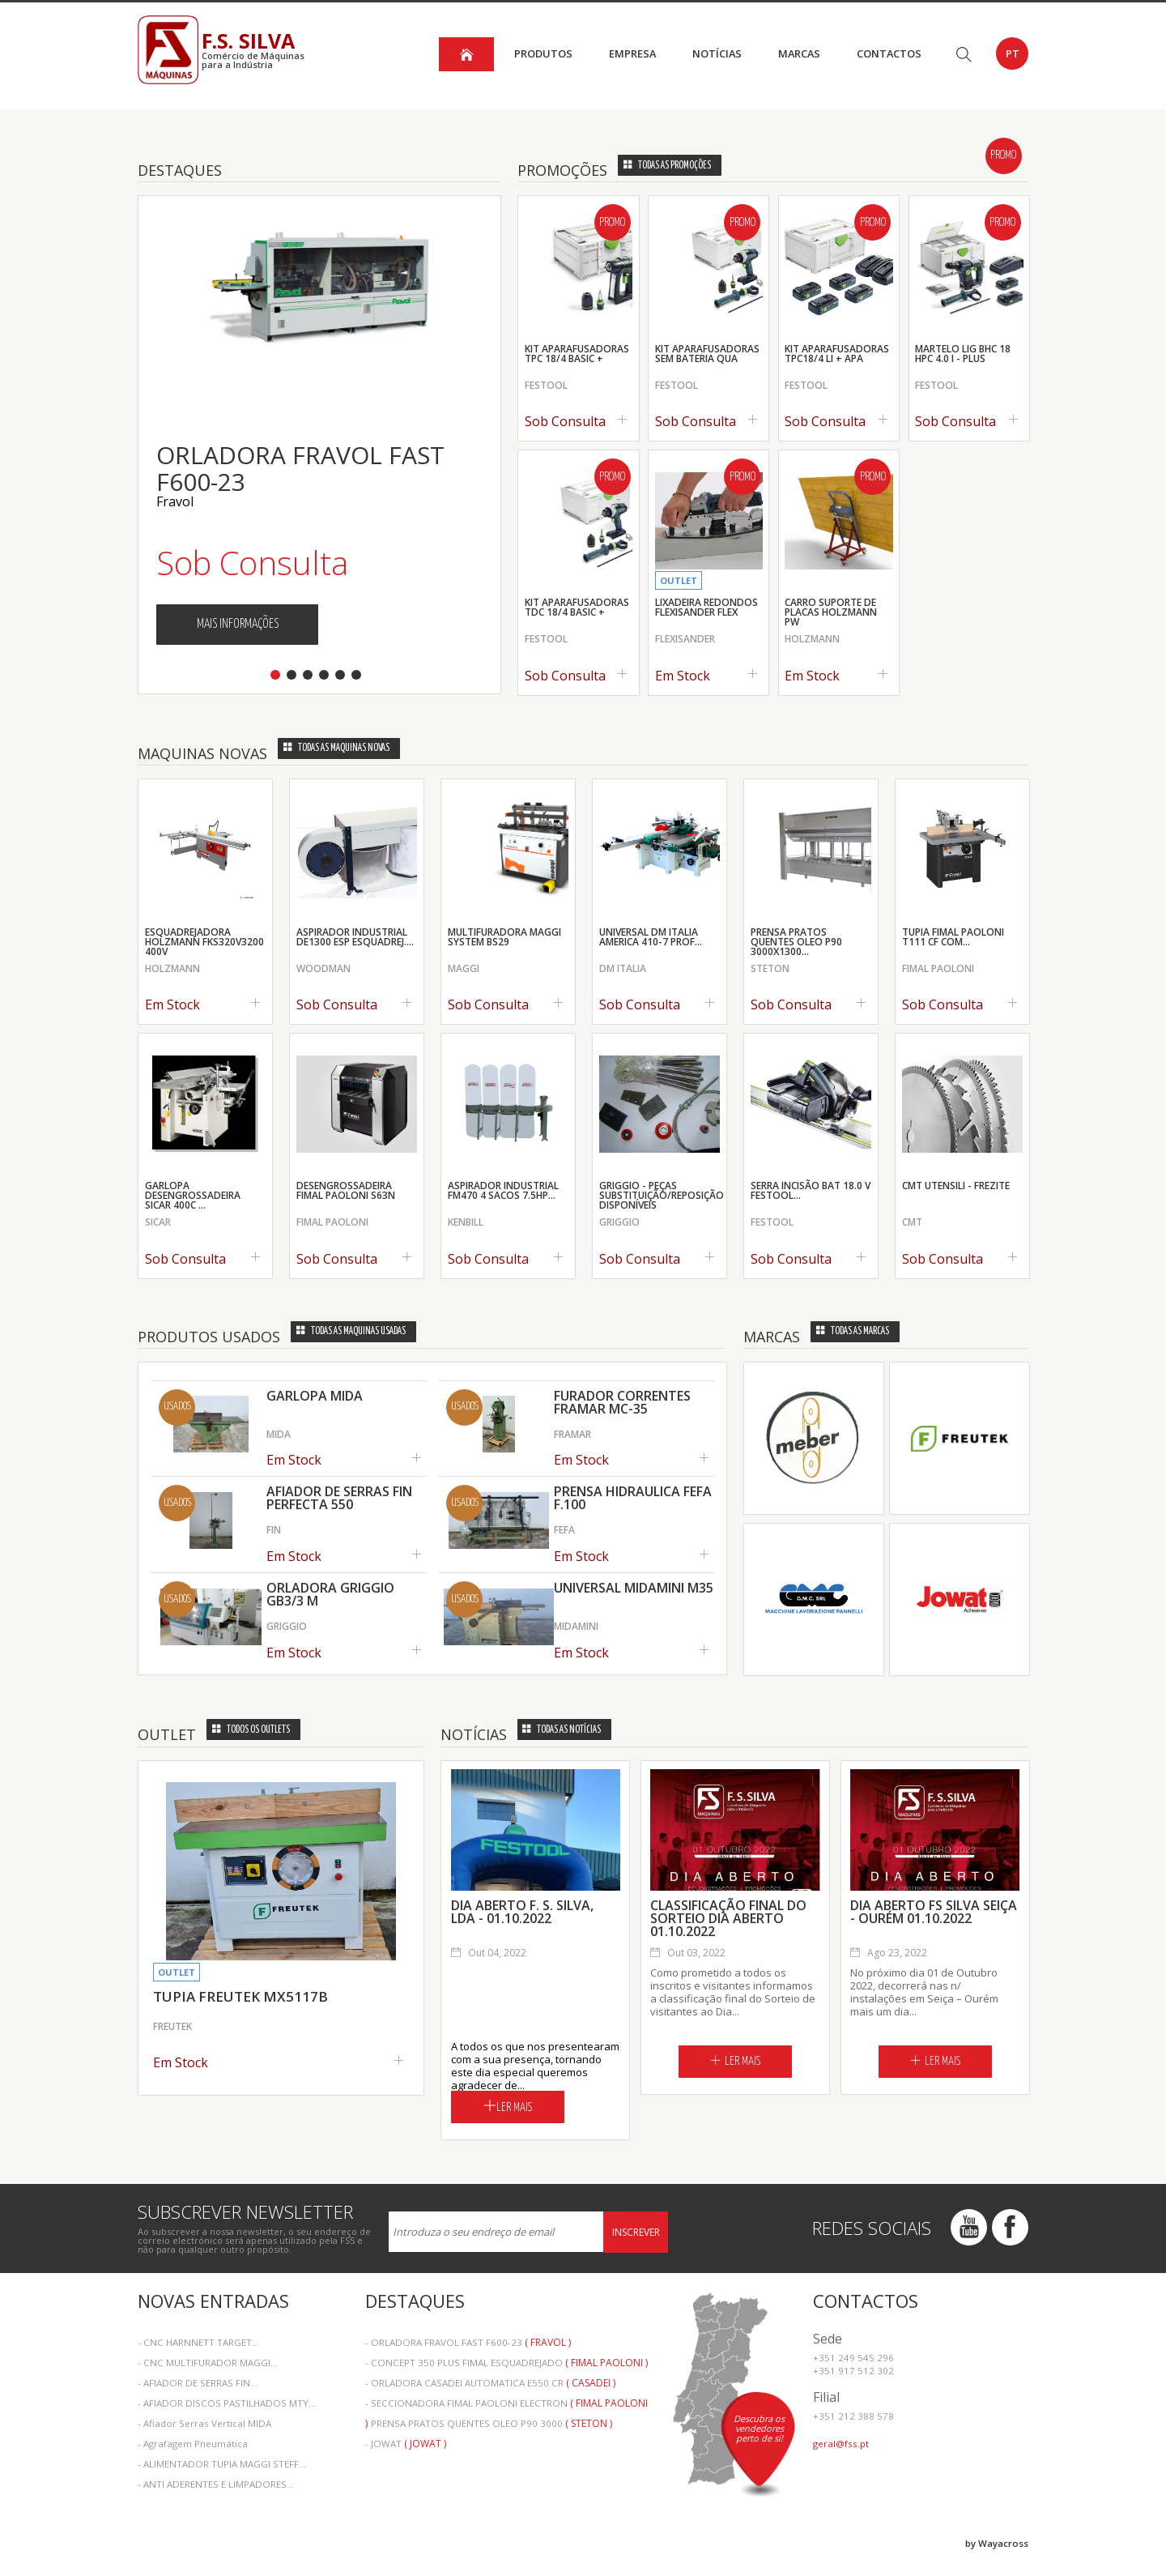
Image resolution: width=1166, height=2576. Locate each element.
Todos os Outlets (251, 1730)
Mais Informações (238, 624)
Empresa (632, 53)
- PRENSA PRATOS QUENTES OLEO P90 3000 (488, 2423)
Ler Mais (507, 2106)
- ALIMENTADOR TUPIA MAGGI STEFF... (222, 2464)
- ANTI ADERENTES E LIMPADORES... (216, 2484)
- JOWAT (405, 2443)
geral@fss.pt (841, 2443)
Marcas (799, 53)
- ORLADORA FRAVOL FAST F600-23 (468, 2342)
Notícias (717, 53)
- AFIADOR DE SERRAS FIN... (197, 2383)
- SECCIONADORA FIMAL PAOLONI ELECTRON (506, 2404)
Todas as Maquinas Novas (336, 748)
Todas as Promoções (667, 165)
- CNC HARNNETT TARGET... (198, 2342)
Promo (1003, 155)
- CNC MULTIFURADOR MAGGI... (208, 2362)
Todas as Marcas (852, 1331)
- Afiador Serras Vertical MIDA (204, 2423)
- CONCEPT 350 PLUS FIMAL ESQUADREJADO (506, 2362)
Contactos (889, 53)
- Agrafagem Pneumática (193, 2443)
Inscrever (636, 2232)
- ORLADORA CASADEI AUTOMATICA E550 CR (490, 2383)
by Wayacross (996, 2543)
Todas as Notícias (561, 1730)
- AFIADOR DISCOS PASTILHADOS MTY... (227, 2403)
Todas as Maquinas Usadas (351, 1331)
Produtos (543, 53)
